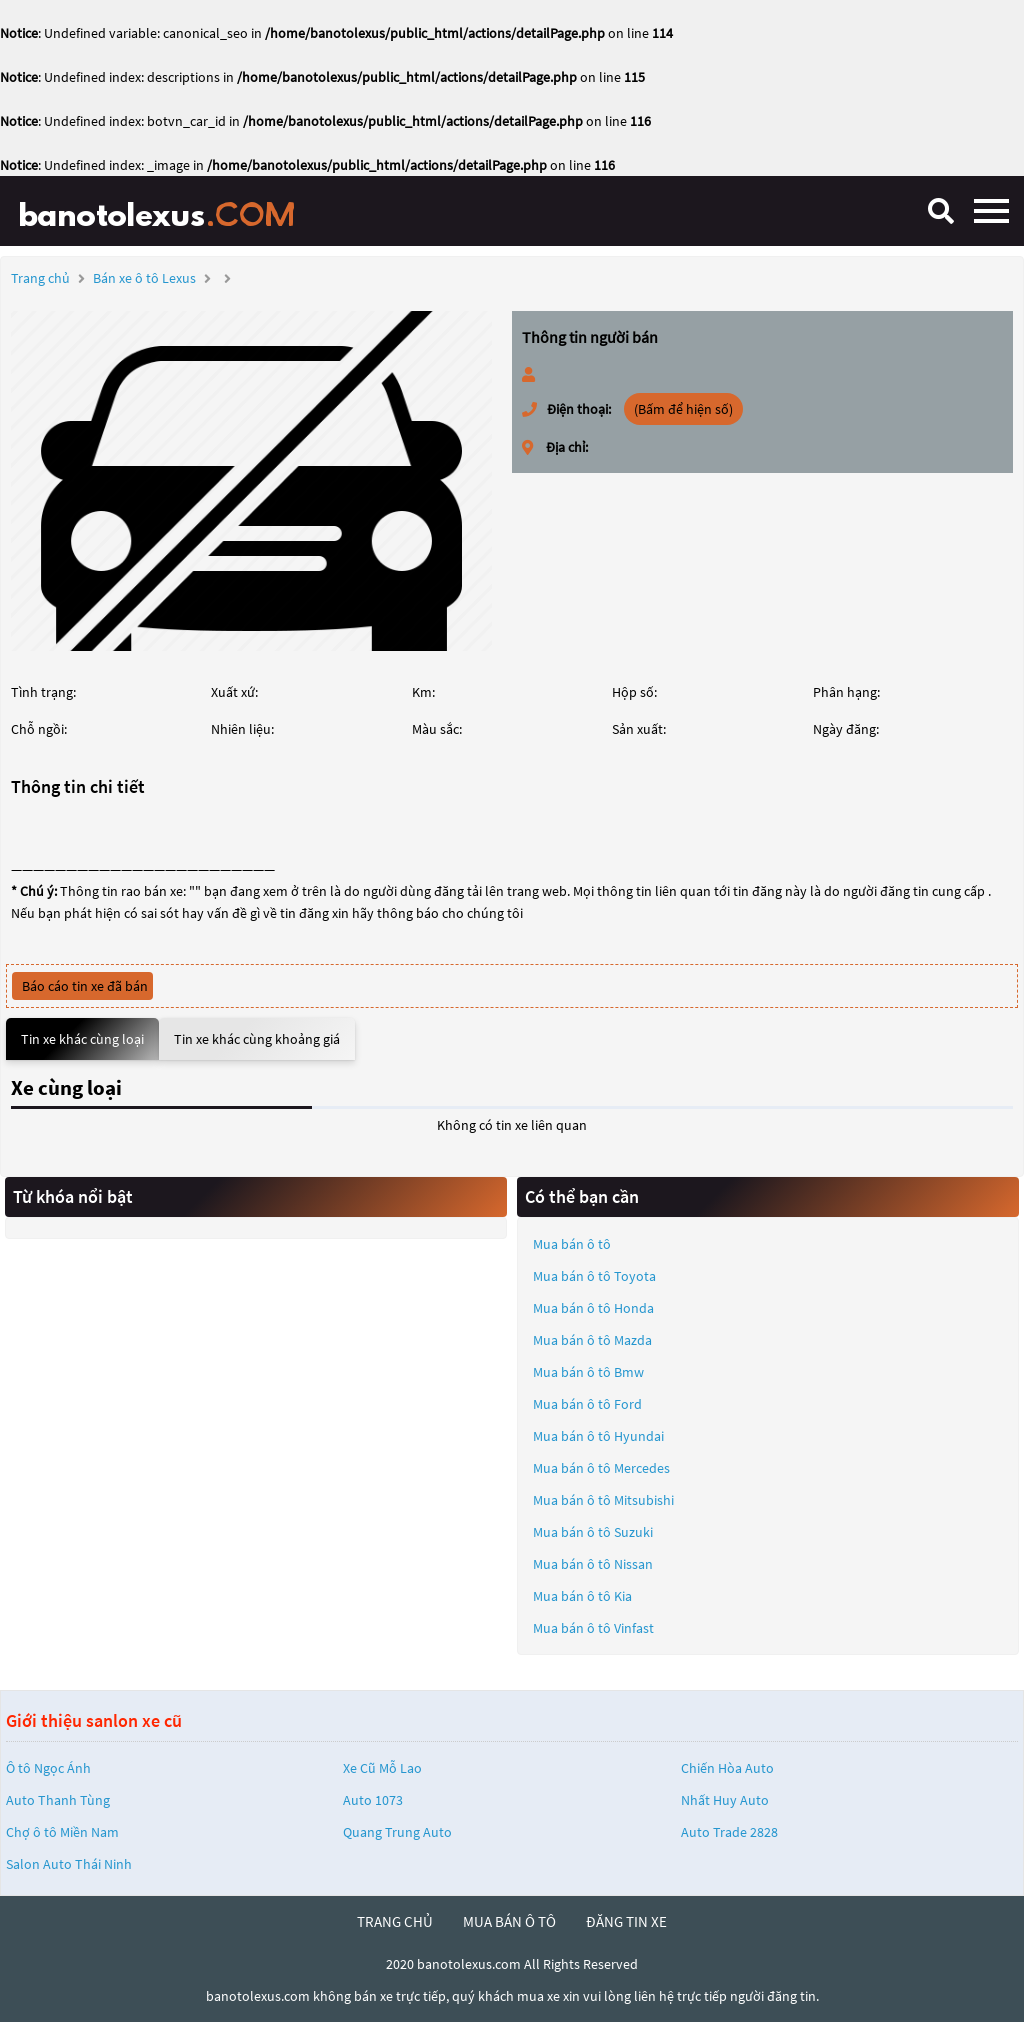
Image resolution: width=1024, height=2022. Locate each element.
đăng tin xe (626, 1921)
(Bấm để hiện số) (683, 409)
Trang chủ (40, 278)
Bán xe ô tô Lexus (144, 278)
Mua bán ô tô (572, 1244)
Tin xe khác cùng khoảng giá (257, 1039)
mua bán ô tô (509, 1921)
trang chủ (395, 1921)
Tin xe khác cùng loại (82, 1039)
